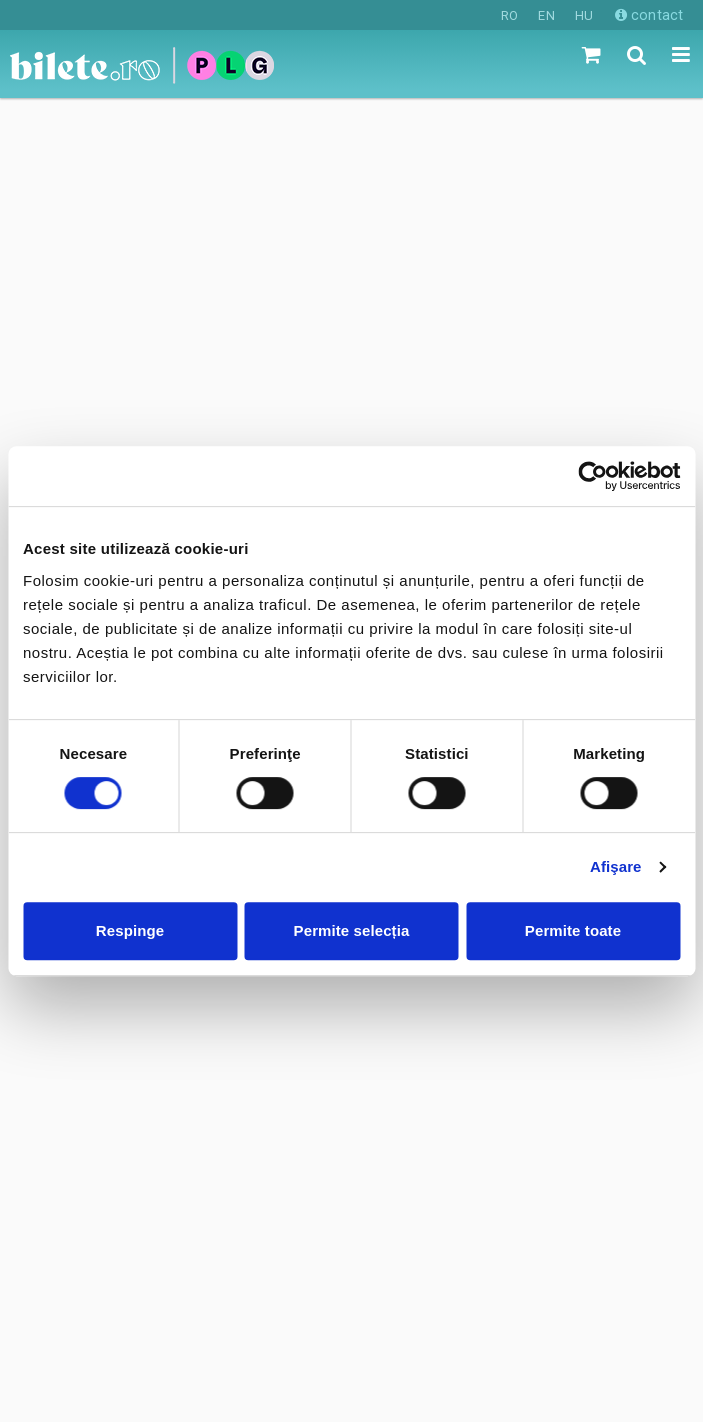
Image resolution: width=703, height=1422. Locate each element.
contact (649, 15)
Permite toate (573, 930)
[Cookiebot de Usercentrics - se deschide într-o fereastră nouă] (592, 476)
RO (509, 15)
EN (546, 15)
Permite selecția (352, 930)
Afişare (616, 866)
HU (584, 15)
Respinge (130, 930)
